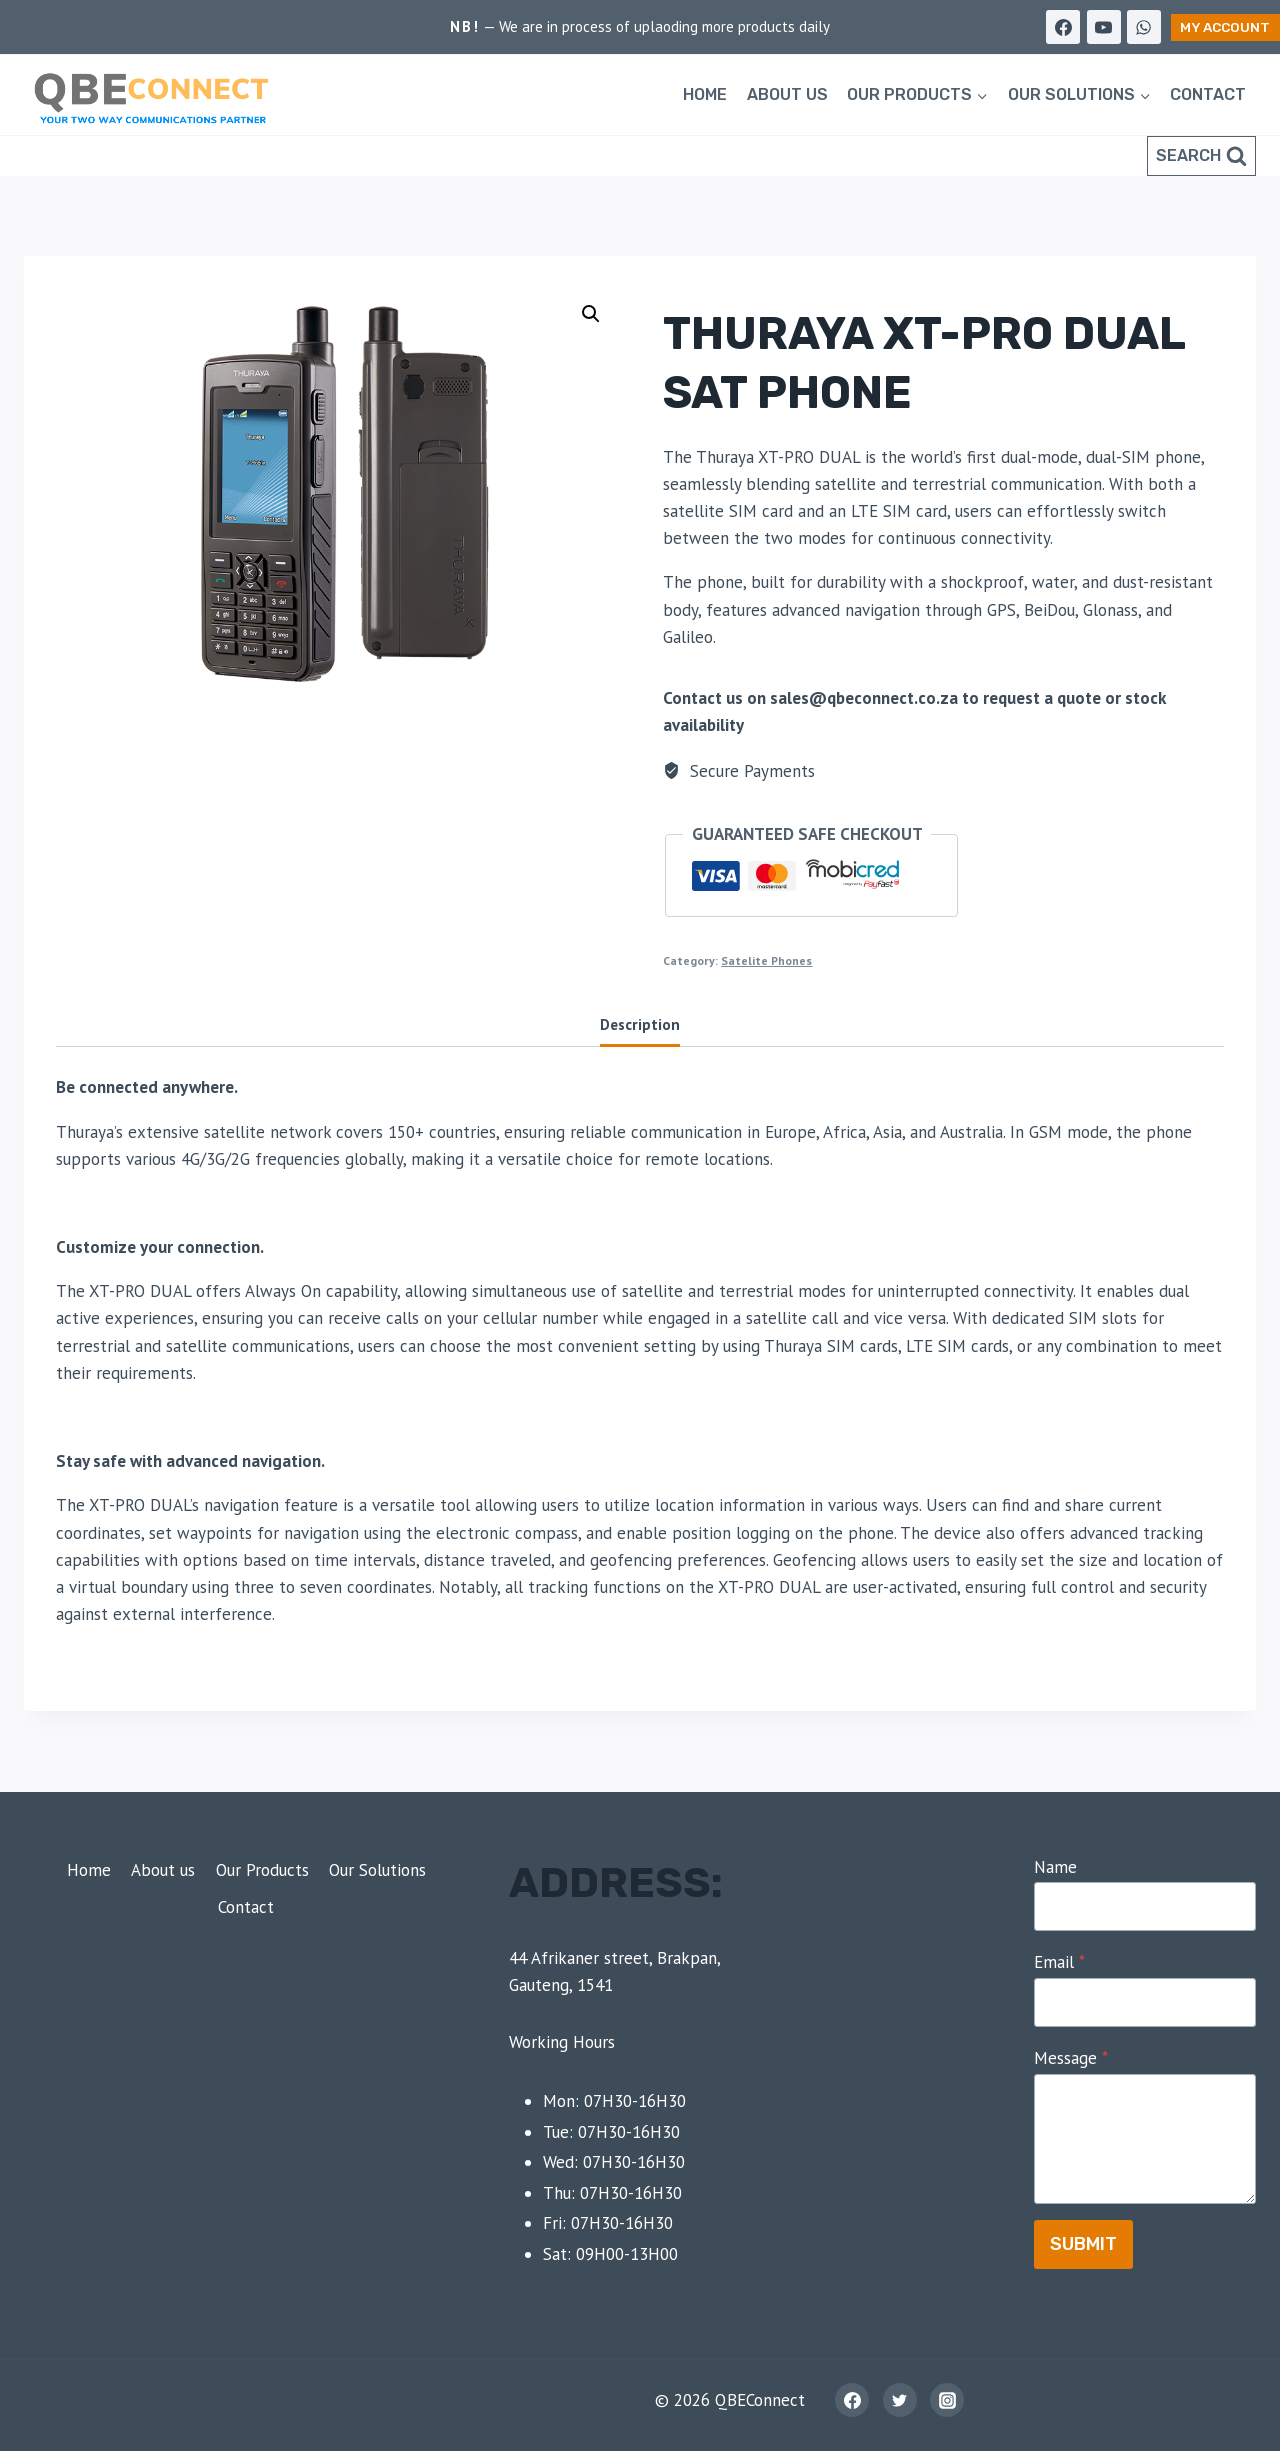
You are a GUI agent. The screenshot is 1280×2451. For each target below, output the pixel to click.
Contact (1208, 94)
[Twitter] (900, 2400)
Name (1055, 1867)
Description (640, 1024)
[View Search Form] (1201, 156)
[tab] (640, 1025)
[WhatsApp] (1144, 27)
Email (1059, 1962)
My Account (1225, 27)
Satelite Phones (766, 960)
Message (1071, 2058)
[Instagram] (947, 2400)
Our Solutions (377, 1870)
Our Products (262, 1870)
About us (787, 94)
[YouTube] (1104, 27)
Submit (1083, 2244)
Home (705, 94)
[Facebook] (1063, 27)
